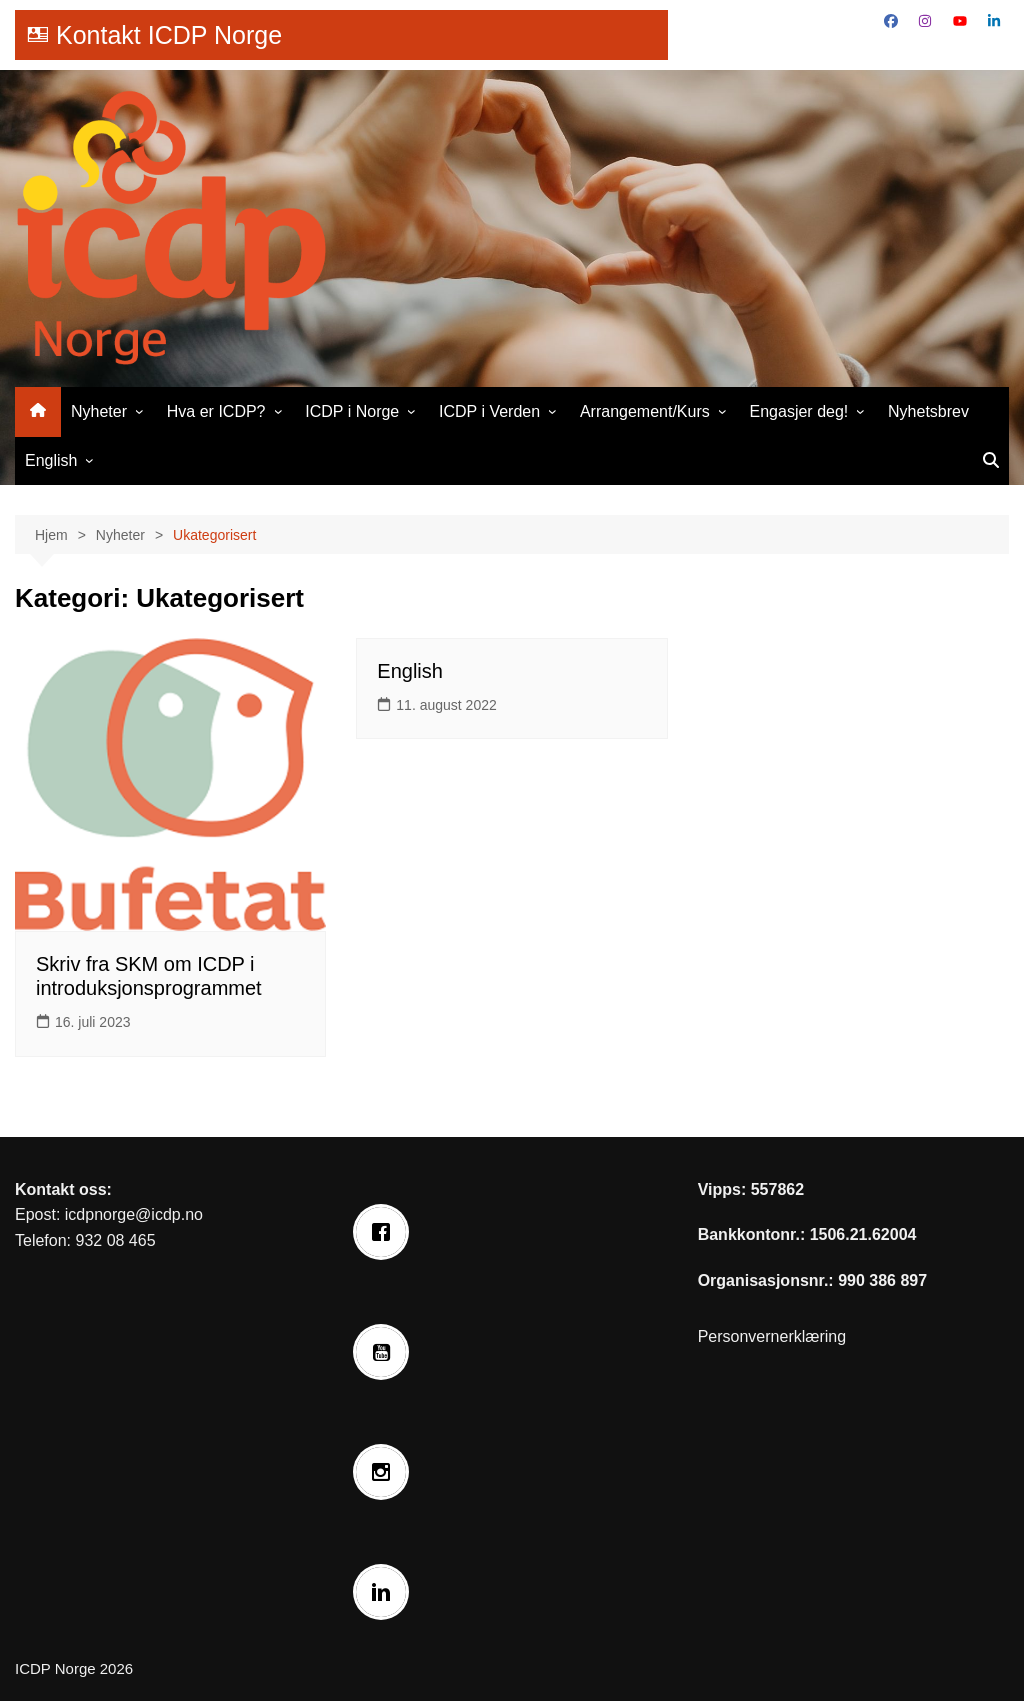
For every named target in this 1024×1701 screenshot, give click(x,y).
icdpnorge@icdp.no (134, 1214)
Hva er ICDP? (216, 411)
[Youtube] (386, 1352)
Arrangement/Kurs (645, 411)
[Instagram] (386, 1472)
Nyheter (99, 411)
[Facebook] (386, 1232)
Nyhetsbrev (928, 411)
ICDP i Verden (489, 411)
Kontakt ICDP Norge (169, 35)
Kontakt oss (61, 1189)
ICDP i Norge (352, 411)
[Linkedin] (386, 1592)
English (51, 460)
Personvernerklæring (772, 1336)
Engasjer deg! (799, 411)
